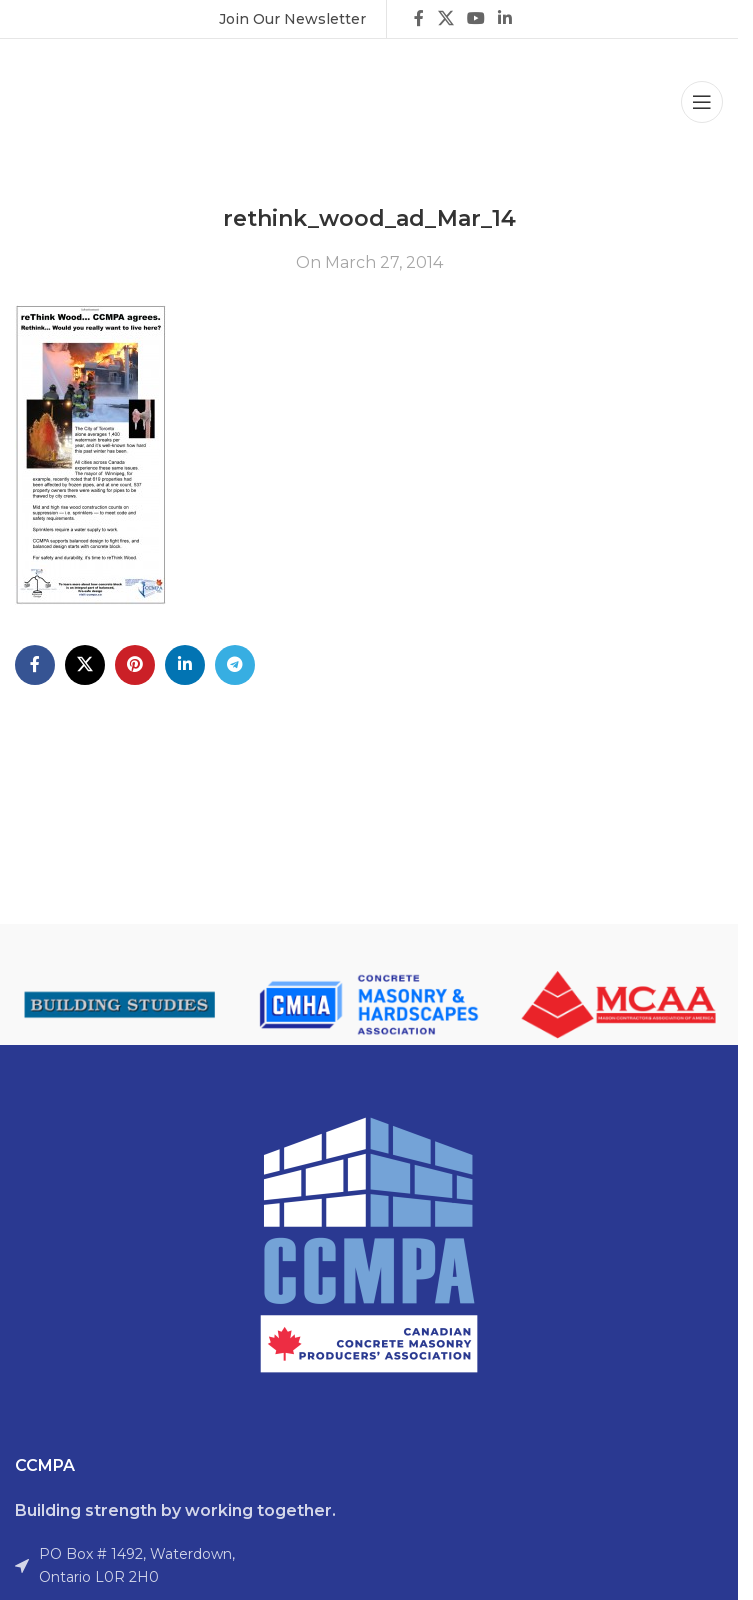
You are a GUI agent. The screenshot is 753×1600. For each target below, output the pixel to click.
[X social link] (445, 18)
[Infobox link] (292, 19)
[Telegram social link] (235, 665)
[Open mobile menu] (702, 102)
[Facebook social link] (419, 18)
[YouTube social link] (475, 18)
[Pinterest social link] (135, 665)
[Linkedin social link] (505, 18)
